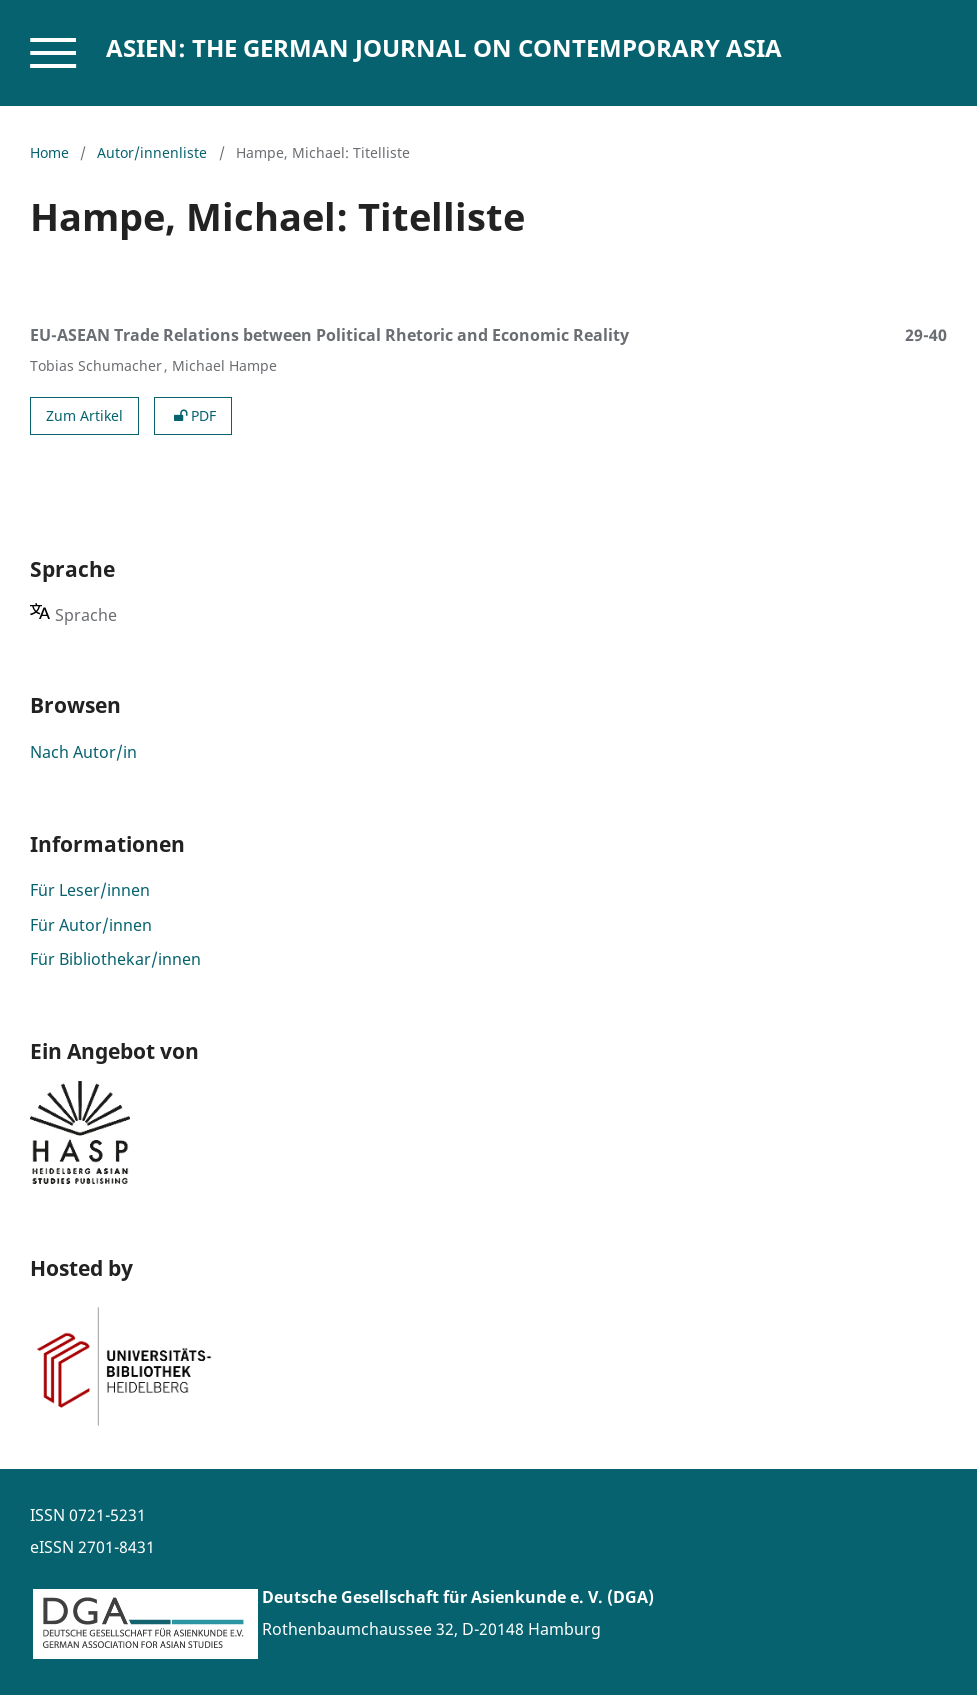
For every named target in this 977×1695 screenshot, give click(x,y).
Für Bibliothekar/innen (115, 959)
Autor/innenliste (152, 152)
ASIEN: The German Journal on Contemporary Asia (444, 47)
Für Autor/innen (91, 925)
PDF (193, 415)
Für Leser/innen (90, 890)
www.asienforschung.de (354, 1661)
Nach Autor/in (83, 752)
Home (49, 152)
